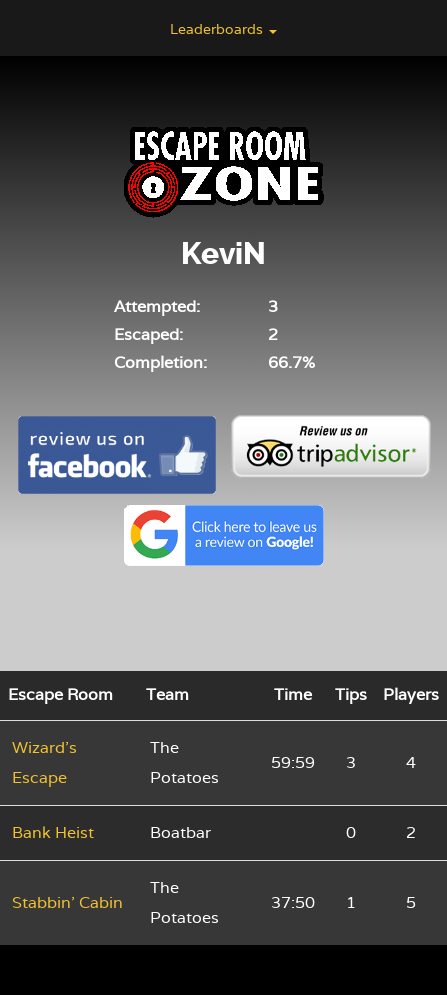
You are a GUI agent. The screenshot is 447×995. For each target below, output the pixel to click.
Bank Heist (53, 832)
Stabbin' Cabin (67, 902)
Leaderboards (223, 29)
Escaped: (148, 334)
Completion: (160, 362)
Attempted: (157, 306)
